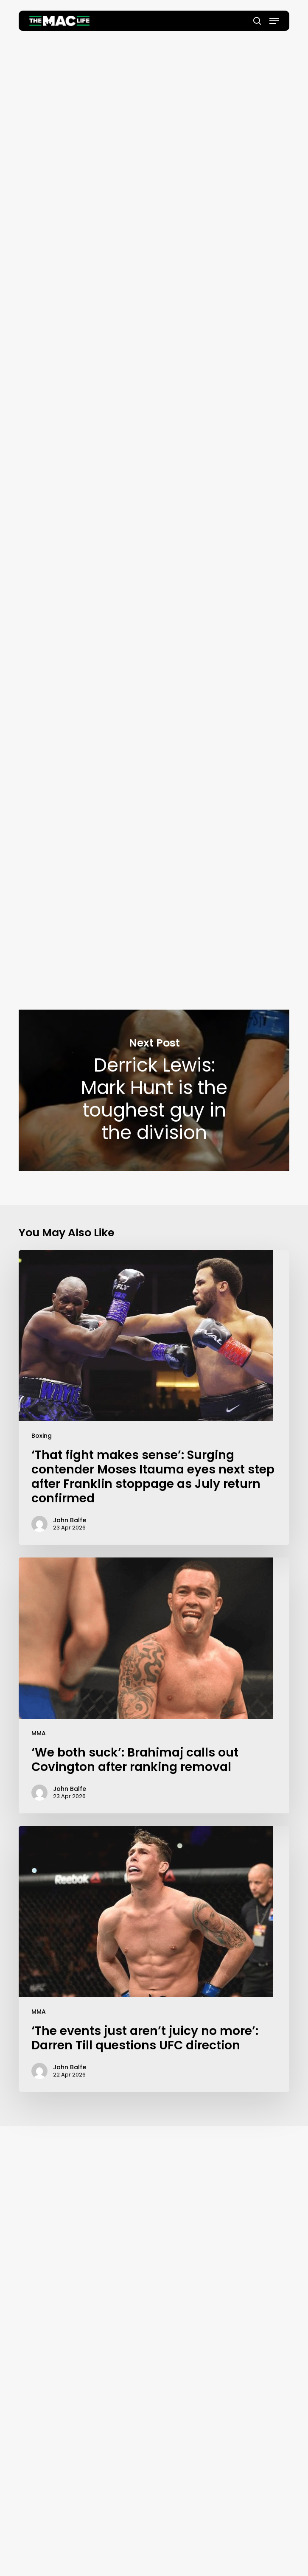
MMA (38, 1733)
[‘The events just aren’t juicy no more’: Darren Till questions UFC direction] (154, 1959)
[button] (274, 21)
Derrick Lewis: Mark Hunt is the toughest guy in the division (154, 1090)
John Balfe (154, 251)
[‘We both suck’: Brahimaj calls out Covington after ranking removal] (154, 1685)
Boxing (41, 1436)
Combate (99, 620)
